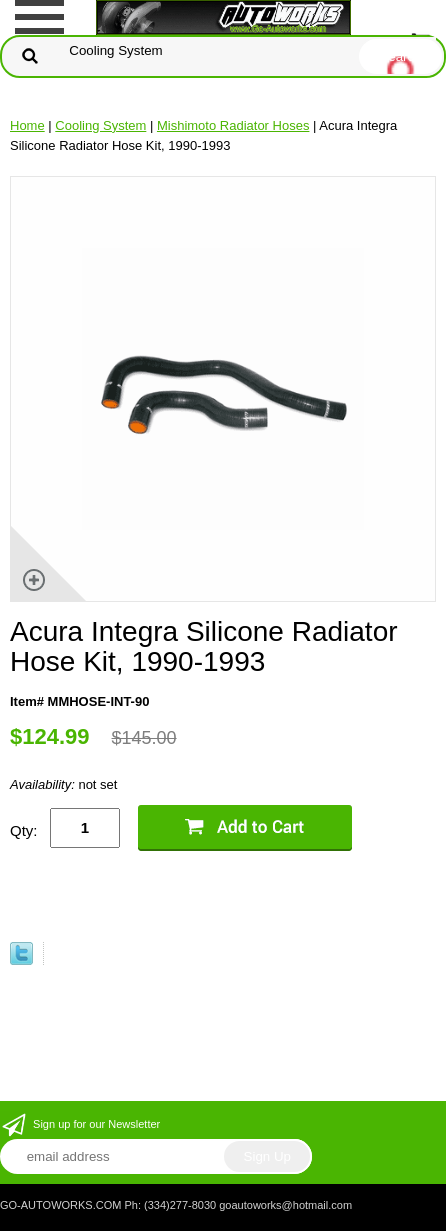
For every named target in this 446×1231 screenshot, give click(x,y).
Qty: (24, 830)
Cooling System (100, 125)
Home (27, 125)
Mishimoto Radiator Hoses (233, 125)
